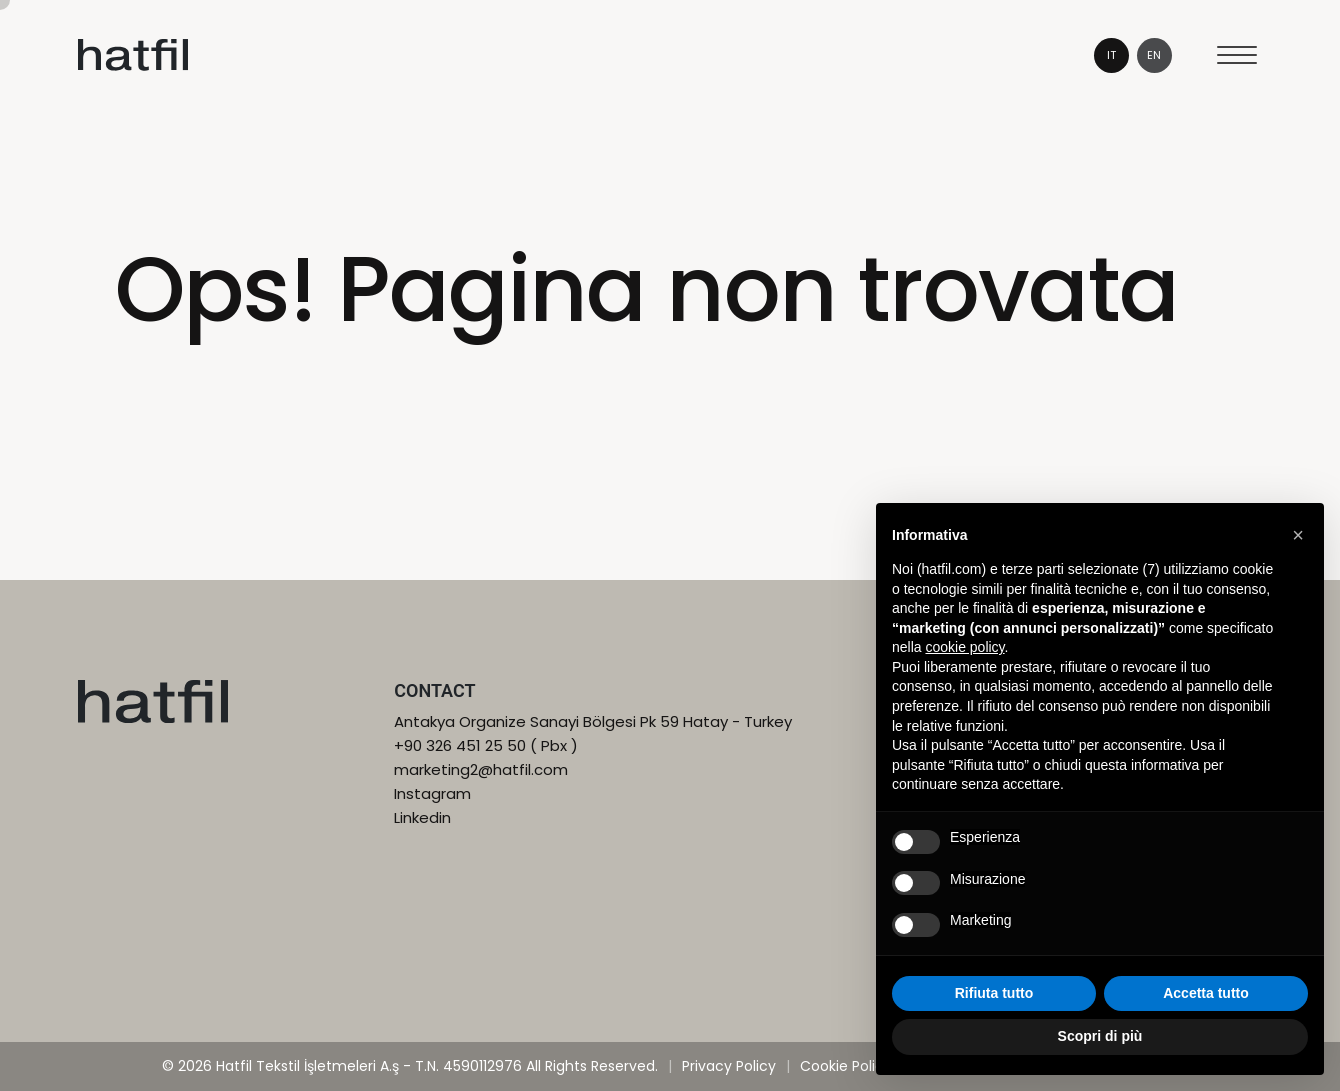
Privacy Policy (729, 1066)
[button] (1298, 535)
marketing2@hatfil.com (481, 769)
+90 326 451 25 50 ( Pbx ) (486, 745)
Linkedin (422, 817)
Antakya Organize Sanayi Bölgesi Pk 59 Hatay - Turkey (593, 721)
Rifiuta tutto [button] (994, 993)
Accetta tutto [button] (1206, 993)
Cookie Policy (846, 1066)
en (1154, 55)
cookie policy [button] (964, 647)
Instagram (432, 793)
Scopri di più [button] (1100, 1036)
